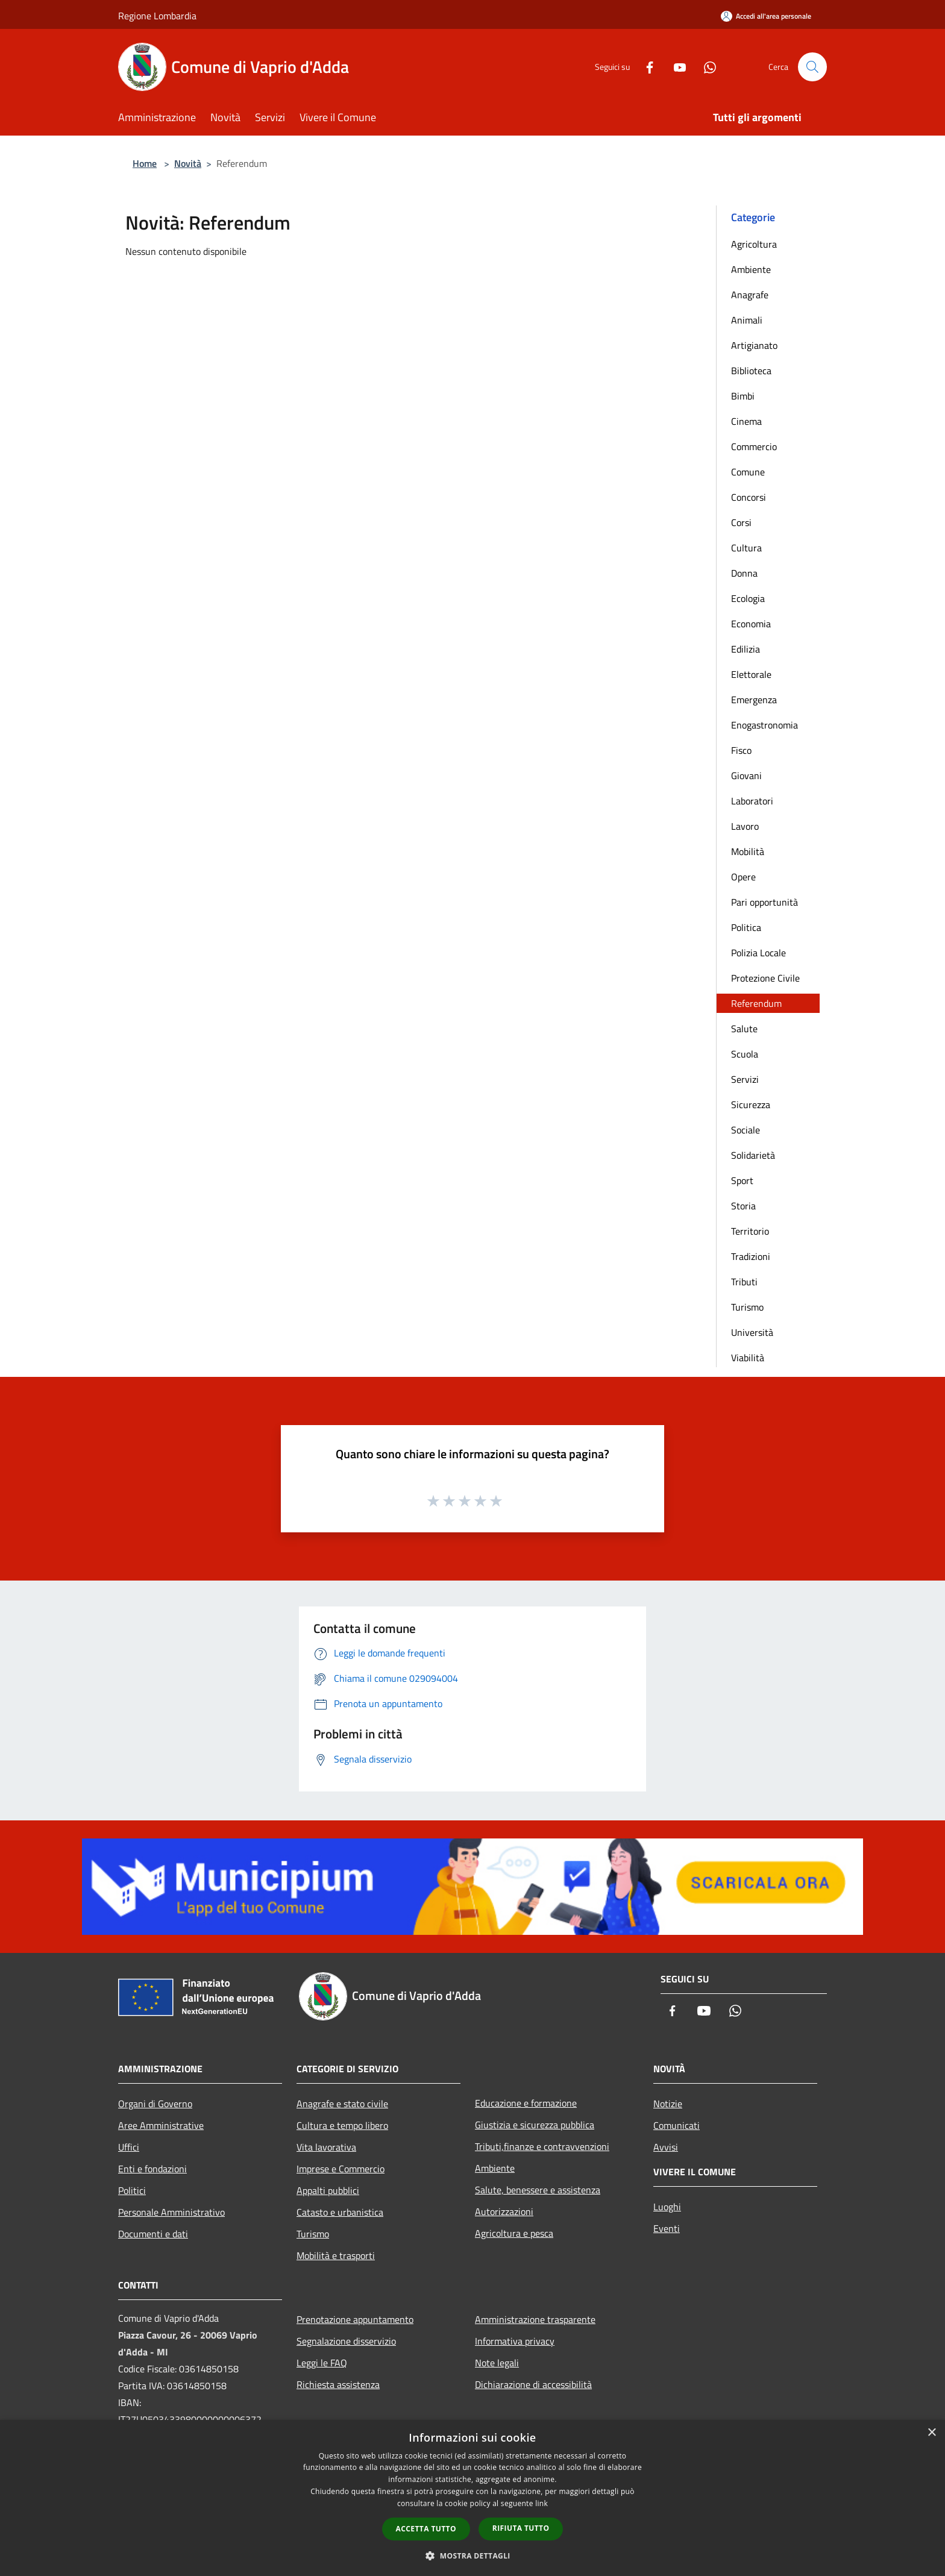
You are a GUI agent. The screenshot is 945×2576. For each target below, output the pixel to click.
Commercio (754, 446)
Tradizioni (750, 1256)
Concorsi (748, 497)
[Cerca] (812, 66)
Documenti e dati (153, 2234)
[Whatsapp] (705, 66)
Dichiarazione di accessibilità (533, 2384)
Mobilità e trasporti (336, 2255)
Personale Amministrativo (171, 2212)
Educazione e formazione (526, 2103)
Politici (132, 2190)
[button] (472, 2555)
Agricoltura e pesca (514, 2233)
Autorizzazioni (504, 2211)
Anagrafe (749, 294)
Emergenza (754, 699)
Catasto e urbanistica (340, 2212)
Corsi (741, 522)
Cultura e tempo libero (342, 2125)
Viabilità (747, 1357)
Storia (743, 1206)
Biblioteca (751, 370)
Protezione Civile (765, 978)
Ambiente (751, 269)
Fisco (741, 750)
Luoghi (667, 2206)
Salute (744, 1028)
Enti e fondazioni (152, 2168)
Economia (751, 623)
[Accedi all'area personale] (766, 16)
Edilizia (745, 649)
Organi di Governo (155, 2103)
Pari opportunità (764, 902)
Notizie (667, 2103)
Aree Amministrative (161, 2125)
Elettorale (751, 674)
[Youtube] (675, 66)
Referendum (756, 1003)
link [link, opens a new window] (541, 2503)
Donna (744, 573)
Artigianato (754, 345)
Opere (743, 877)
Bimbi (743, 396)
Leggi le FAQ (322, 2362)
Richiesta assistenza (338, 2384)
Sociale (745, 1130)
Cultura (746, 548)
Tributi (744, 1281)
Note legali (497, 2362)
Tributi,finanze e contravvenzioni (542, 2146)
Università (752, 1332)
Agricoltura (754, 244)
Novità (187, 163)
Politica (746, 927)
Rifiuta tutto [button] (521, 2528)
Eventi (666, 2228)
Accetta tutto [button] (426, 2529)
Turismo (747, 1307)
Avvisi (665, 2147)
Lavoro (745, 826)
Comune (748, 472)
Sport (742, 1180)
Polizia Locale (758, 952)
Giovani (746, 775)
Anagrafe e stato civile (342, 2103)
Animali (746, 320)
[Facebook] (645, 66)
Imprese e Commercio (341, 2168)
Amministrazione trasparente (535, 2319)
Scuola (744, 1054)
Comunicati (676, 2125)
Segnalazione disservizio (346, 2341)
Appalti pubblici (328, 2190)
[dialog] (472, 2498)
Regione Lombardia (157, 15)
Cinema (746, 421)
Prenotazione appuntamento (355, 2319)
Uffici (128, 2147)
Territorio (750, 1231)
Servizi (745, 1079)
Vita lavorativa (326, 2147)
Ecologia (748, 598)
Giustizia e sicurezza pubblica (534, 2124)
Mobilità (747, 851)
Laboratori (752, 801)
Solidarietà (753, 1155)
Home (145, 163)
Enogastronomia (764, 725)
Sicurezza (750, 1104)
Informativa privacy (514, 2341)
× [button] (931, 2432)
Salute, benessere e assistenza (537, 2190)
